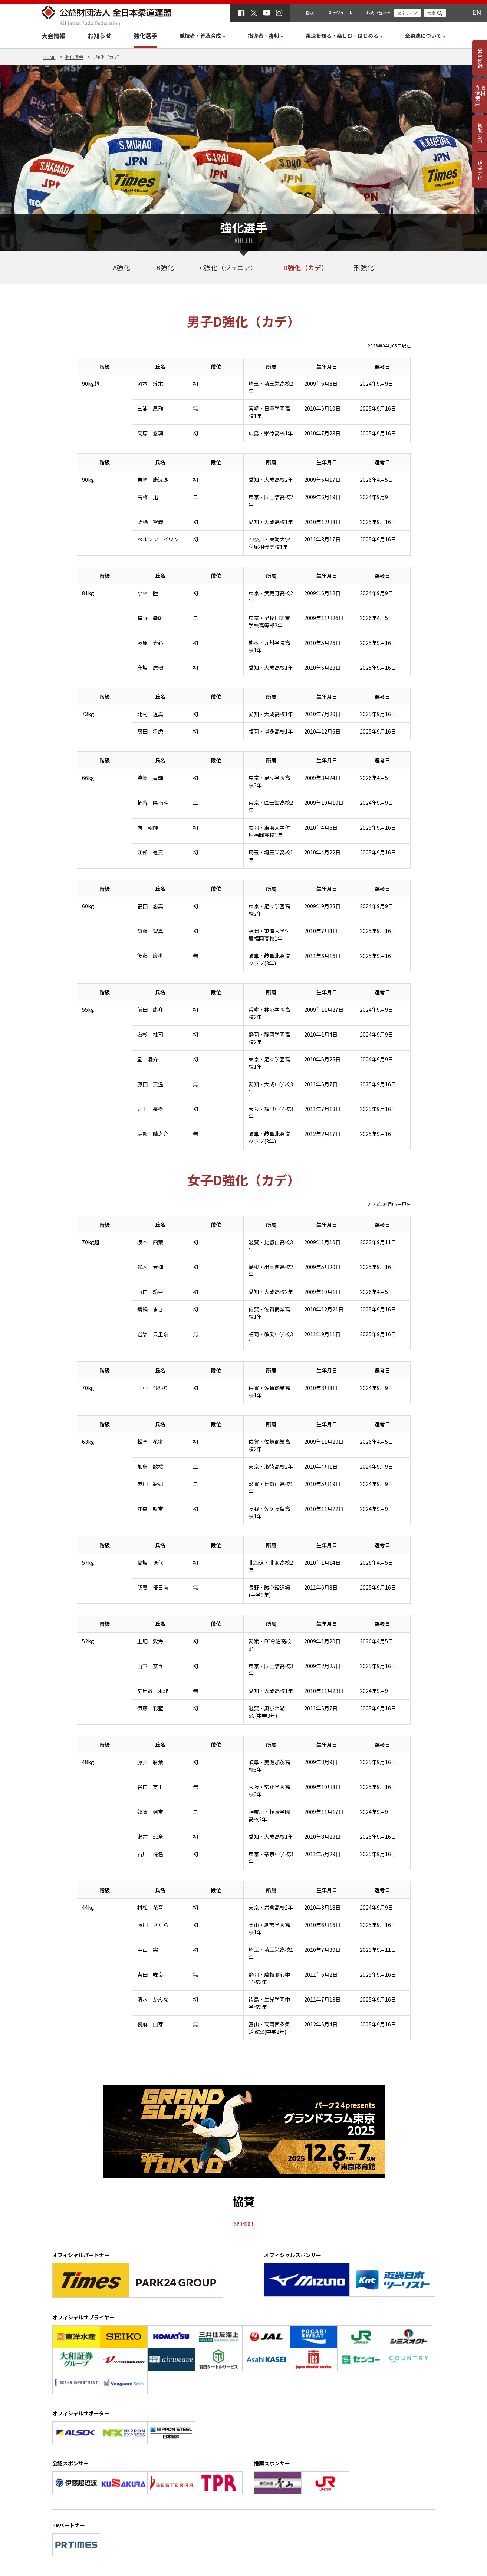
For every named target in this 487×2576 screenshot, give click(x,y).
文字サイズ (407, 13)
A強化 (121, 267)
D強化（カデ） (305, 267)
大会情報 (53, 35)
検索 (431, 13)
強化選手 (145, 35)
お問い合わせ (378, 13)
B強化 (165, 267)
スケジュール (340, 13)
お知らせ (99, 35)
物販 (310, 13)
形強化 (364, 267)
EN (476, 12)
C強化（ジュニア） (228, 267)
